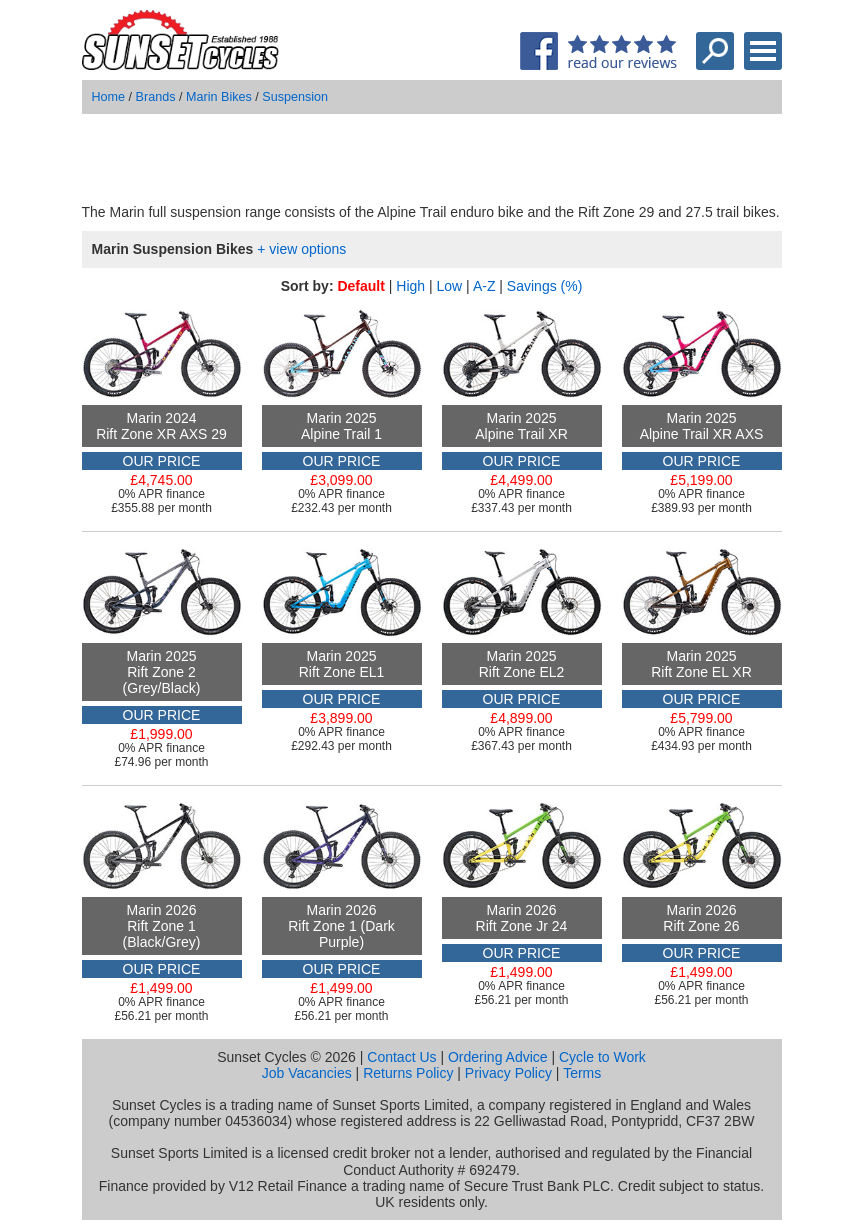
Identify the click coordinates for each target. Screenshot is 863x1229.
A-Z (484, 286)
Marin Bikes (219, 97)
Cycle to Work (602, 1057)
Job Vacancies (307, 1073)
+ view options (301, 249)
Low (450, 286)
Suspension (295, 97)
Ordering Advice (498, 1057)
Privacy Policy (508, 1073)
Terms (582, 1073)
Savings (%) (544, 286)
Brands (156, 97)
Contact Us (401, 1057)
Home (109, 97)
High (410, 286)
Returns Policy (408, 1073)
